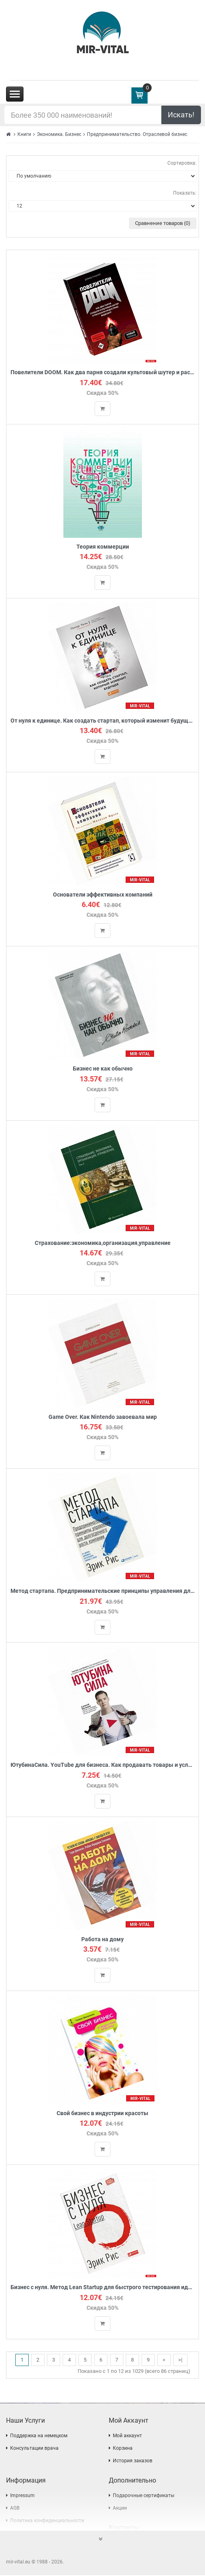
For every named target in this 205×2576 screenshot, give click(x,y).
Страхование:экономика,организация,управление (103, 1243)
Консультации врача (34, 2449)
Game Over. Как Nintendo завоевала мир (103, 1417)
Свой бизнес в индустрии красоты (102, 2114)
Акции (120, 2509)
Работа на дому (102, 1940)
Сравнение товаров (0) (162, 223)
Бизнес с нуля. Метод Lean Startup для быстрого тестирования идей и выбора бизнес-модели (102, 2288)
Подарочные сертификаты (143, 2496)
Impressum (22, 2496)
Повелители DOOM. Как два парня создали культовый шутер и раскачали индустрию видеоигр (102, 372)
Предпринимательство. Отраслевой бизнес (137, 134)
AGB (14, 2509)
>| (180, 2360)
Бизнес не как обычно (103, 1069)
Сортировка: (182, 163)
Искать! (181, 114)
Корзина (123, 2449)
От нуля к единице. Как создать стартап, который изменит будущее (102, 721)
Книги (24, 134)
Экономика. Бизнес (59, 134)
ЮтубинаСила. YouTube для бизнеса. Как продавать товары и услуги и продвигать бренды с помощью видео (102, 1765)
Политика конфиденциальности (47, 2521)
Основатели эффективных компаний (102, 895)
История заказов (132, 2461)
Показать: (185, 193)
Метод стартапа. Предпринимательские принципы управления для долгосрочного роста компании (102, 1591)
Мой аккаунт (127, 2436)
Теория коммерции (102, 547)
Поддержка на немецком (39, 2436)
